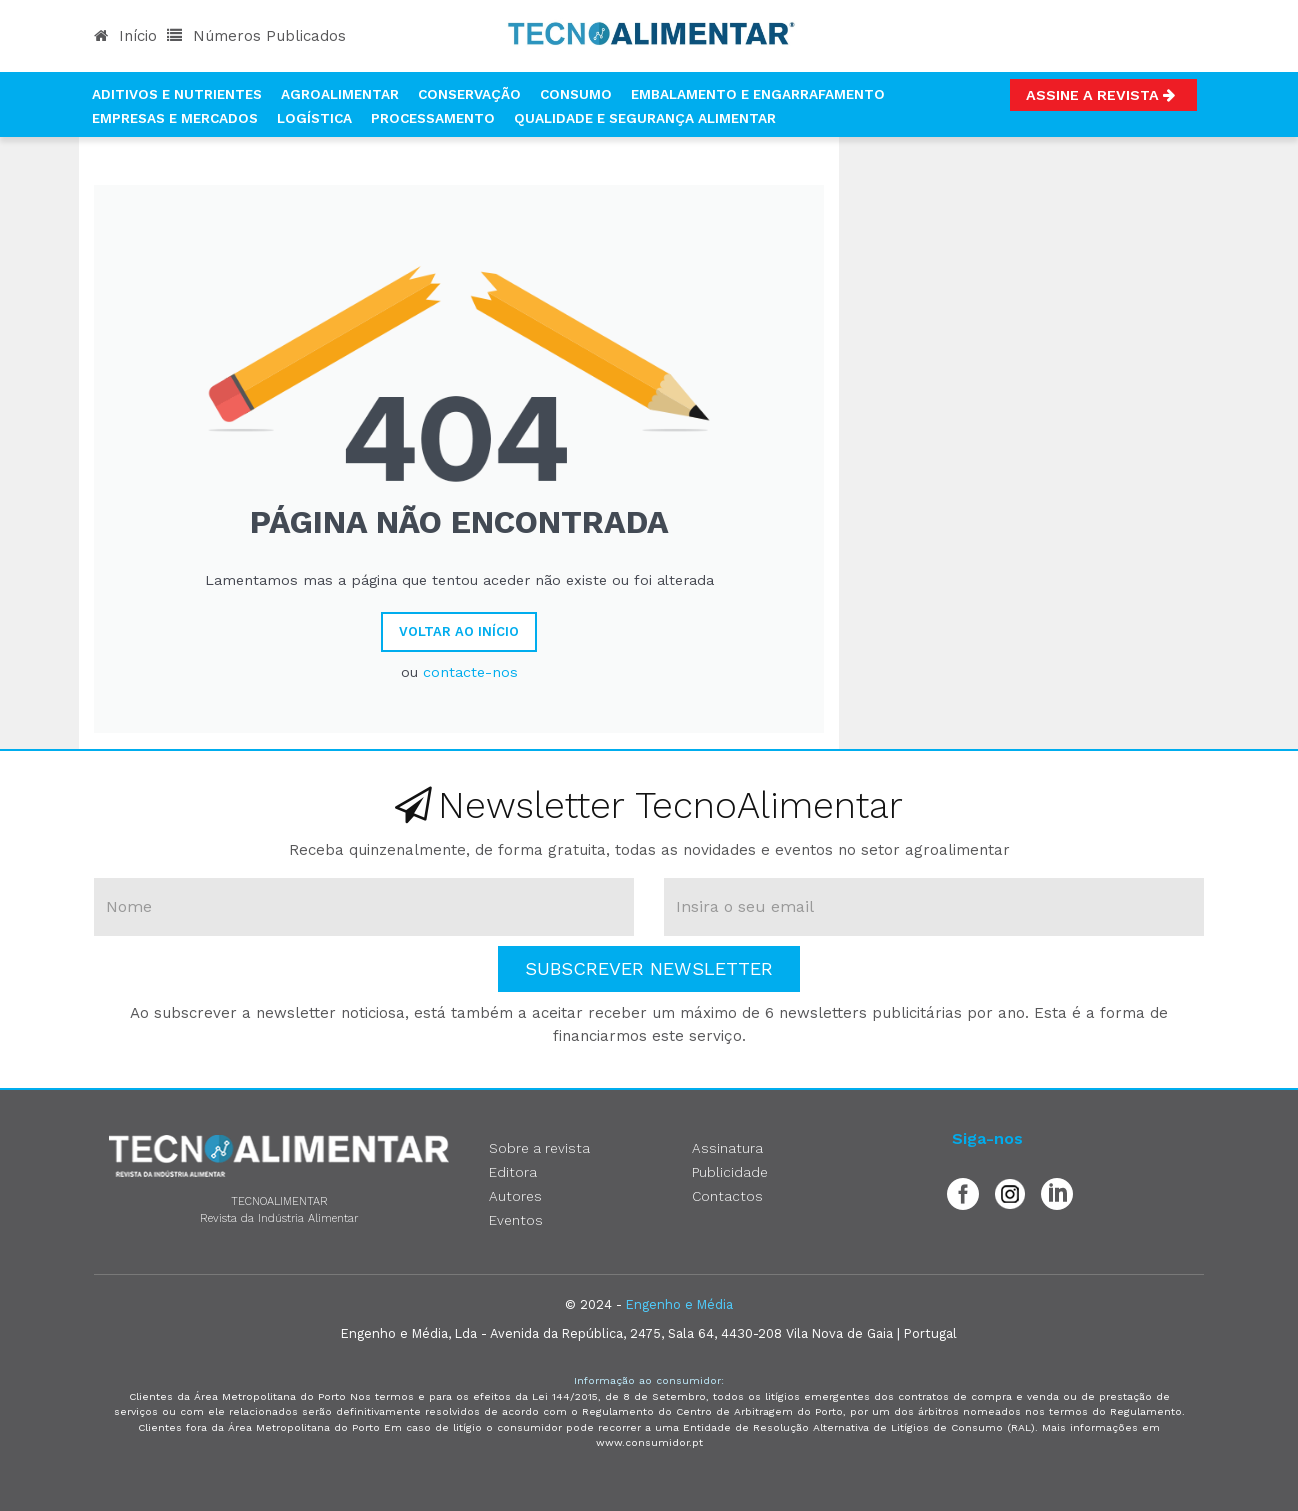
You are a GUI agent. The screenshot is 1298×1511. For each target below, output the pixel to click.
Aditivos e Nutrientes (177, 94)
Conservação (469, 94)
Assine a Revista (1103, 95)
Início (125, 36)
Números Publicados (256, 36)
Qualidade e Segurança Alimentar (645, 118)
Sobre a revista (539, 1148)
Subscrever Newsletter (649, 968)
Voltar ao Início (459, 631)
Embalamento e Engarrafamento (758, 94)
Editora (513, 1172)
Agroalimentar (340, 94)
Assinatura (727, 1148)
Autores (515, 1196)
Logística (314, 118)
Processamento (433, 118)
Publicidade (730, 1172)
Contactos (727, 1196)
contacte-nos (470, 672)
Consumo (576, 94)
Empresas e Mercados (175, 118)
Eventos (516, 1220)
